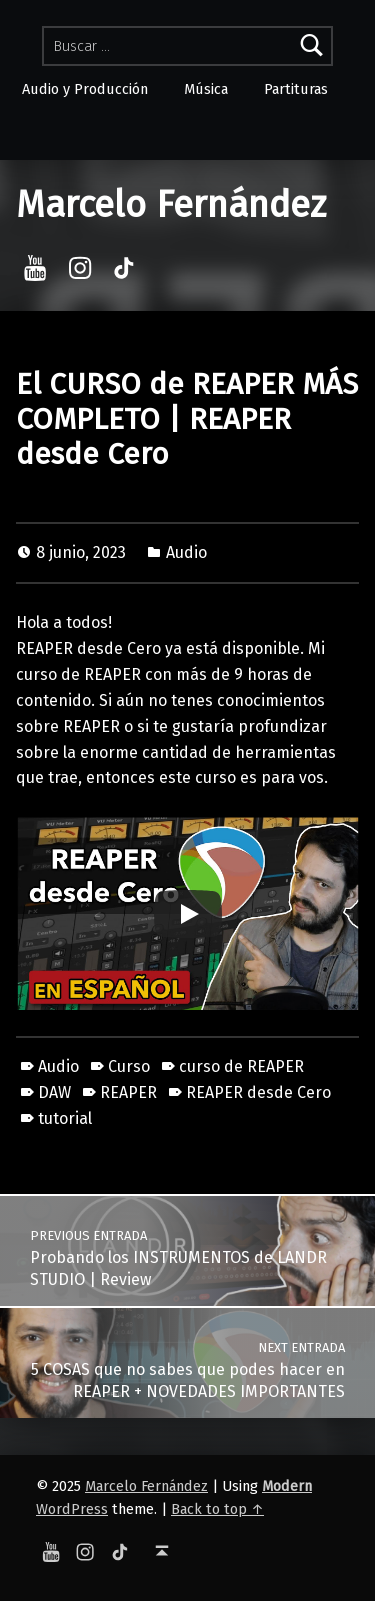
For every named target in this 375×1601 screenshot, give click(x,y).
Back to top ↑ (217, 1509)
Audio (186, 552)
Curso (129, 1066)
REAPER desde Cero (258, 1092)
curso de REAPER (241, 1066)
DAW (54, 1092)
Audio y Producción (85, 89)
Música (206, 89)
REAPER (128, 1092)
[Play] (188, 914)
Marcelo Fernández (171, 205)
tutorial (65, 1118)
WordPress (72, 1509)
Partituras (296, 89)
